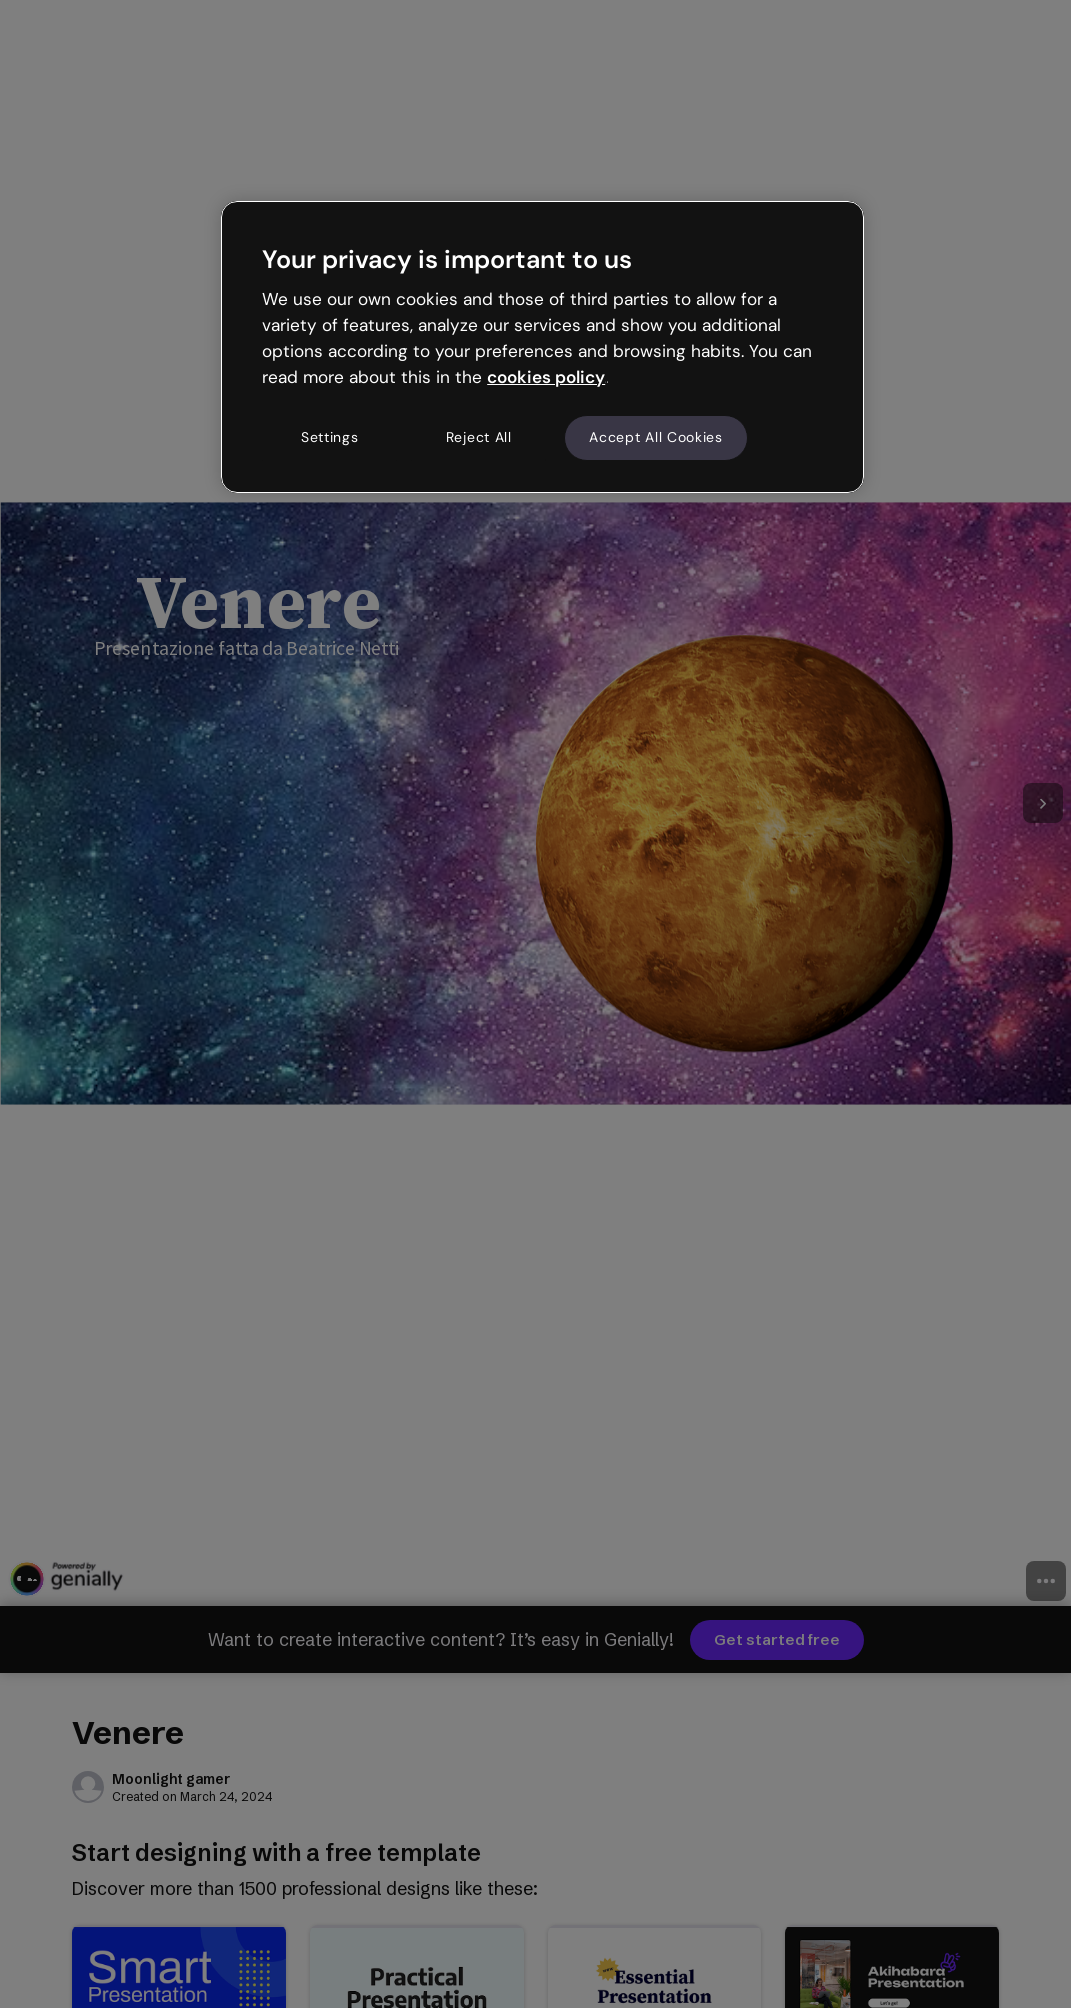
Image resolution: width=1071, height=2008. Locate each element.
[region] (542, 347)
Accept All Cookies (656, 437)
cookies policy (546, 377)
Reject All (479, 437)
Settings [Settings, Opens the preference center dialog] (330, 437)
